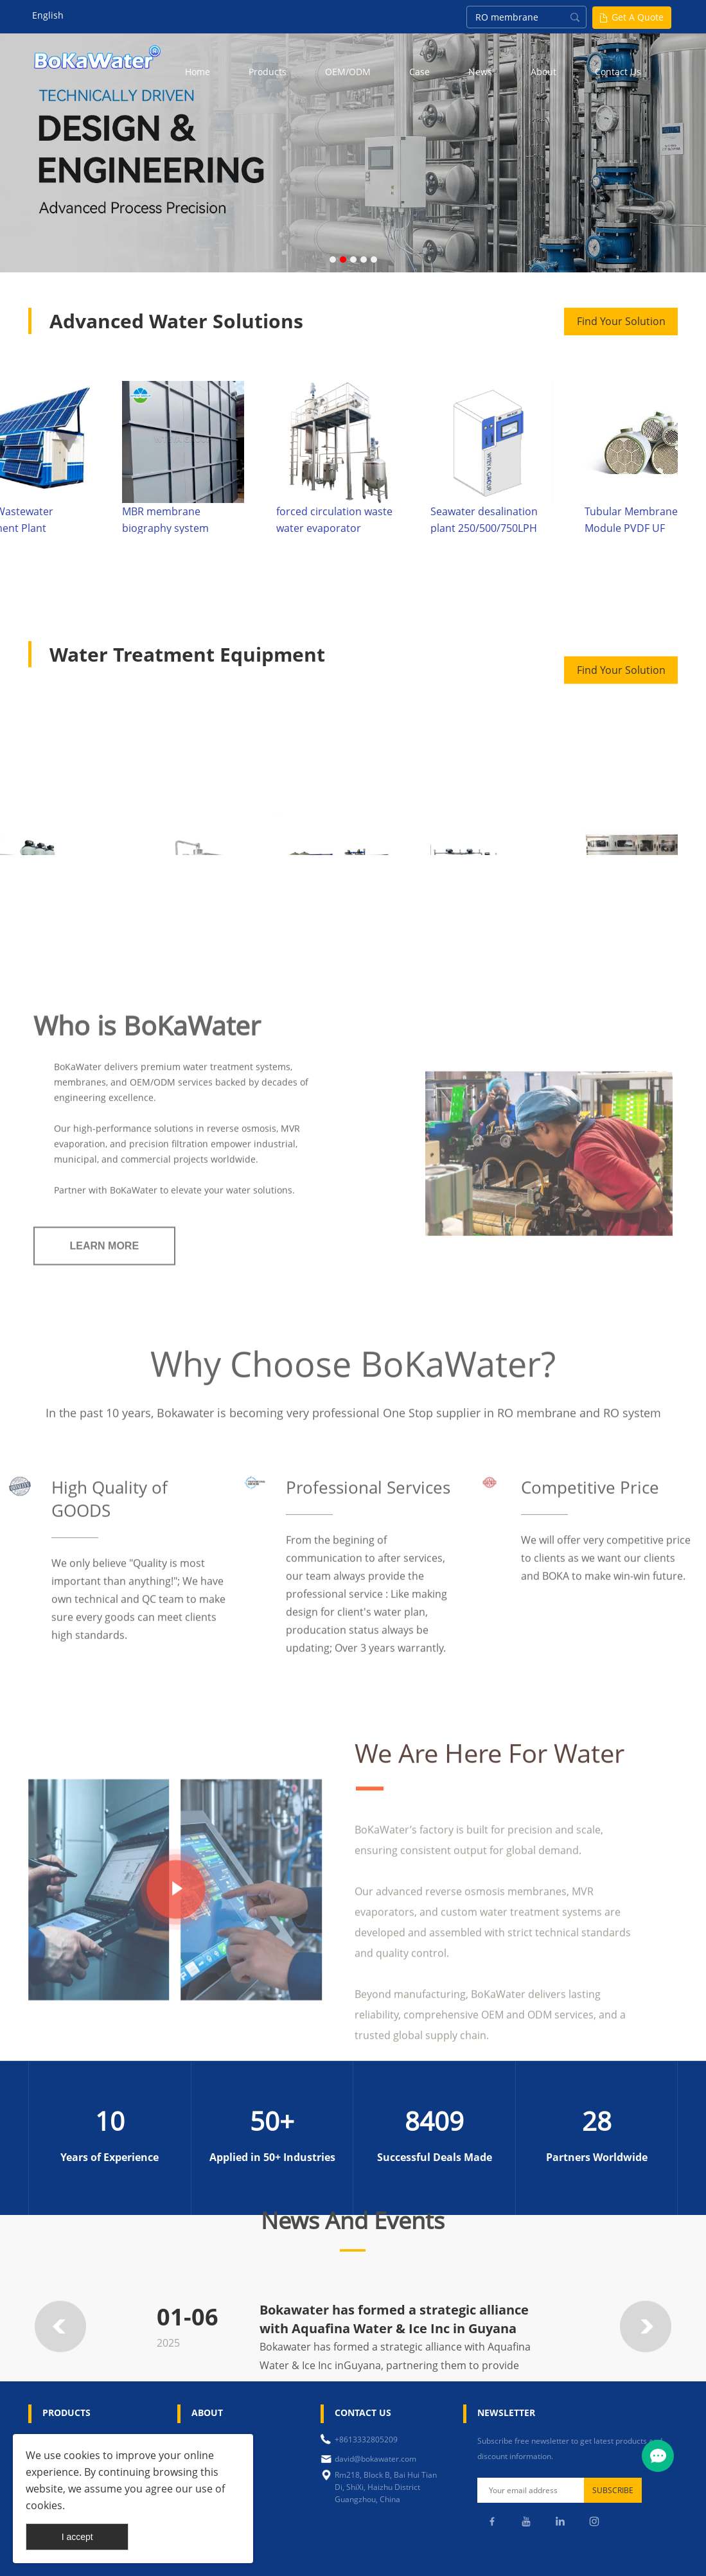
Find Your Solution (621, 321)
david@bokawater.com (375, 2458)
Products (268, 72)
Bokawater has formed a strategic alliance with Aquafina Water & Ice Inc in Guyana (394, 2358)
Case (419, 72)
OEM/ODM (348, 72)
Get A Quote (638, 17)
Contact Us (618, 72)
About (543, 72)
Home (197, 72)
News (480, 72)
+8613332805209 (366, 2439)
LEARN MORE (104, 1463)
